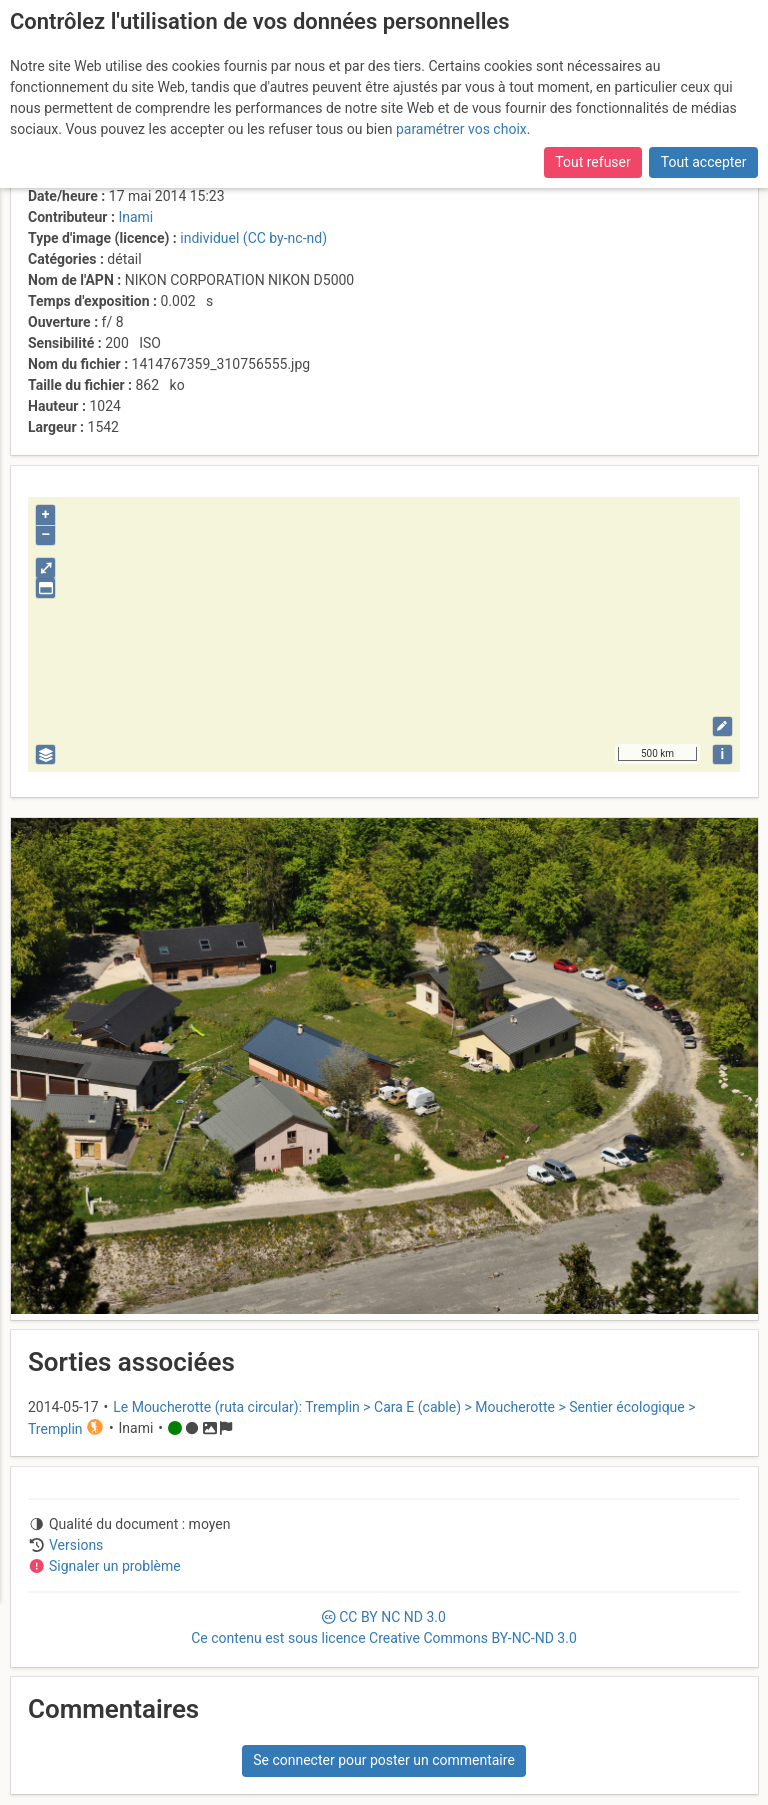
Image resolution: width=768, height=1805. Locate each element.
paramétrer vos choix (461, 129)
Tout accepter (704, 162)
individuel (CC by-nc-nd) (253, 238)
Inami (135, 217)
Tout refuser (592, 162)
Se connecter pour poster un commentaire (384, 1760)
